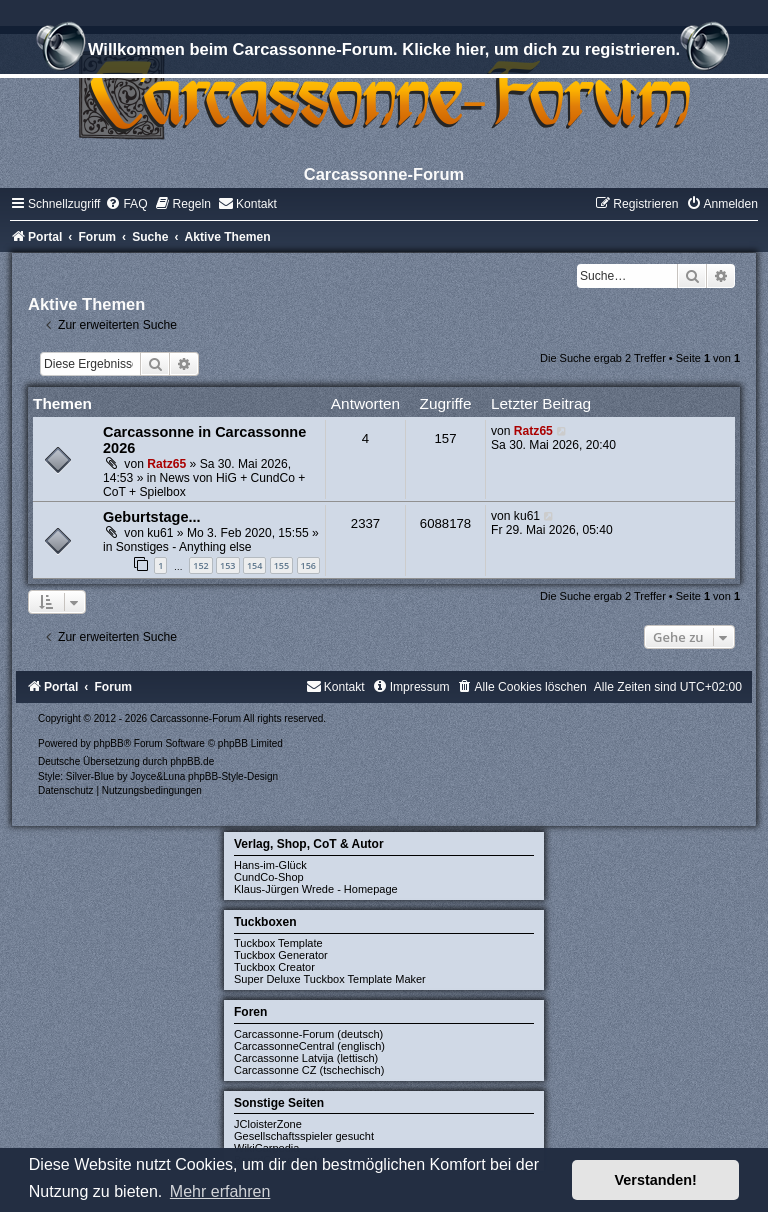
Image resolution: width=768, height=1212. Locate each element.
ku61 (160, 533)
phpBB (109, 743)
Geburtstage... (152, 517)
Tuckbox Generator (281, 955)
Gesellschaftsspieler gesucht (304, 1136)
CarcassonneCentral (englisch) (309, 1046)
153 (227, 565)
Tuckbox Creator (274, 967)
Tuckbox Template (278, 943)
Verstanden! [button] (656, 1180)
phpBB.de (192, 761)
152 (200, 565)
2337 (365, 523)
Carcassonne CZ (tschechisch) (309, 1070)
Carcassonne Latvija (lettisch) (306, 1058)
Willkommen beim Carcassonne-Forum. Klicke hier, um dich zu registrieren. (384, 52)
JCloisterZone (268, 1124)
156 (308, 565)
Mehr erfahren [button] (220, 1191)
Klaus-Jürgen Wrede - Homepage (316, 889)
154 (254, 565)
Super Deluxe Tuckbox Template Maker (330, 979)
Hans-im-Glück (270, 865)
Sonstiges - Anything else (184, 547)
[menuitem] (126, 204)
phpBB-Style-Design (233, 776)
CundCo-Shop (269, 877)
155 (281, 565)
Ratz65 (166, 464)
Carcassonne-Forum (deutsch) (308, 1034)
